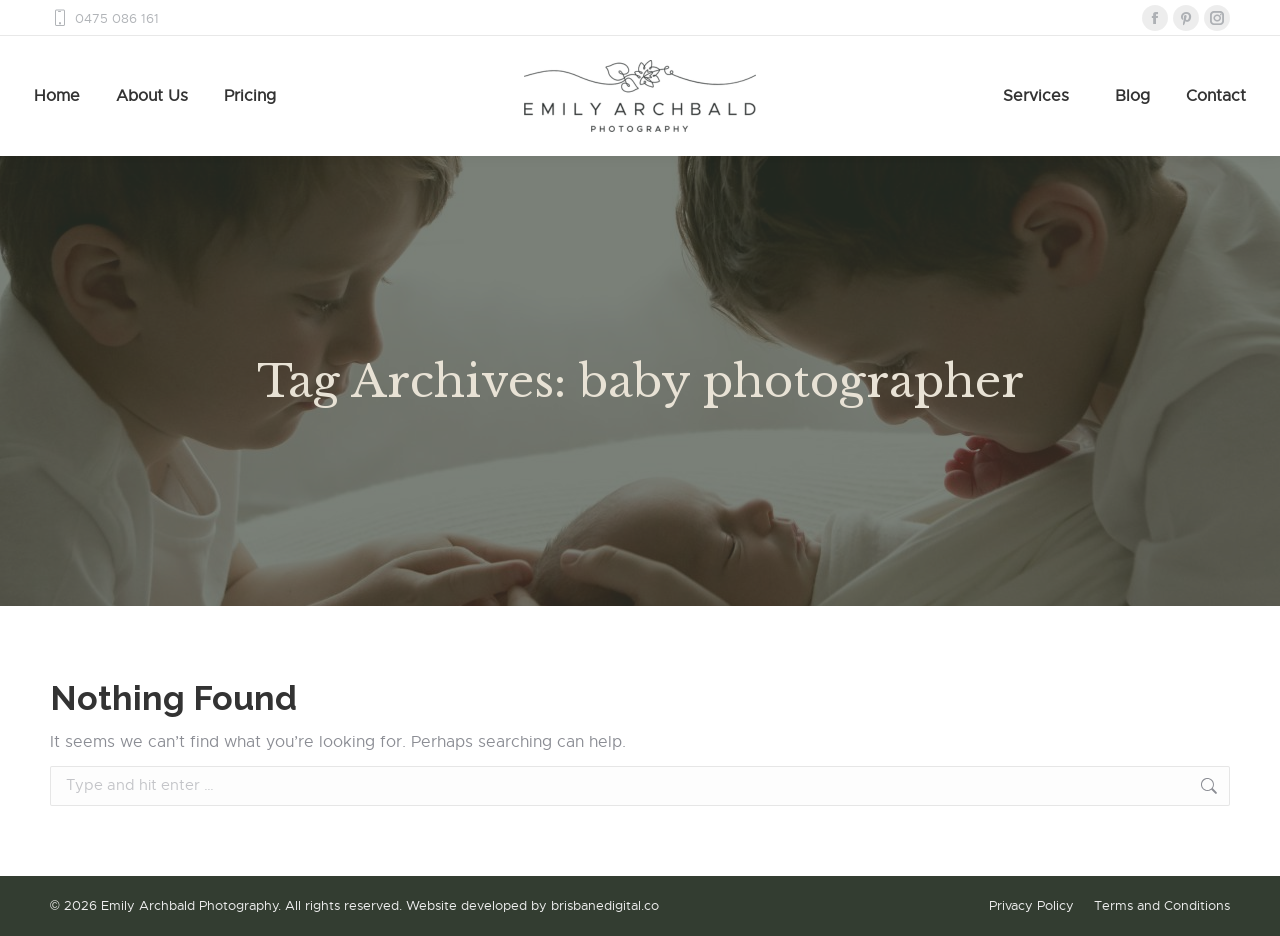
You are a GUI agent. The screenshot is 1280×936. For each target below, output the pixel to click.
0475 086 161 (104, 18)
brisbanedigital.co (605, 905)
